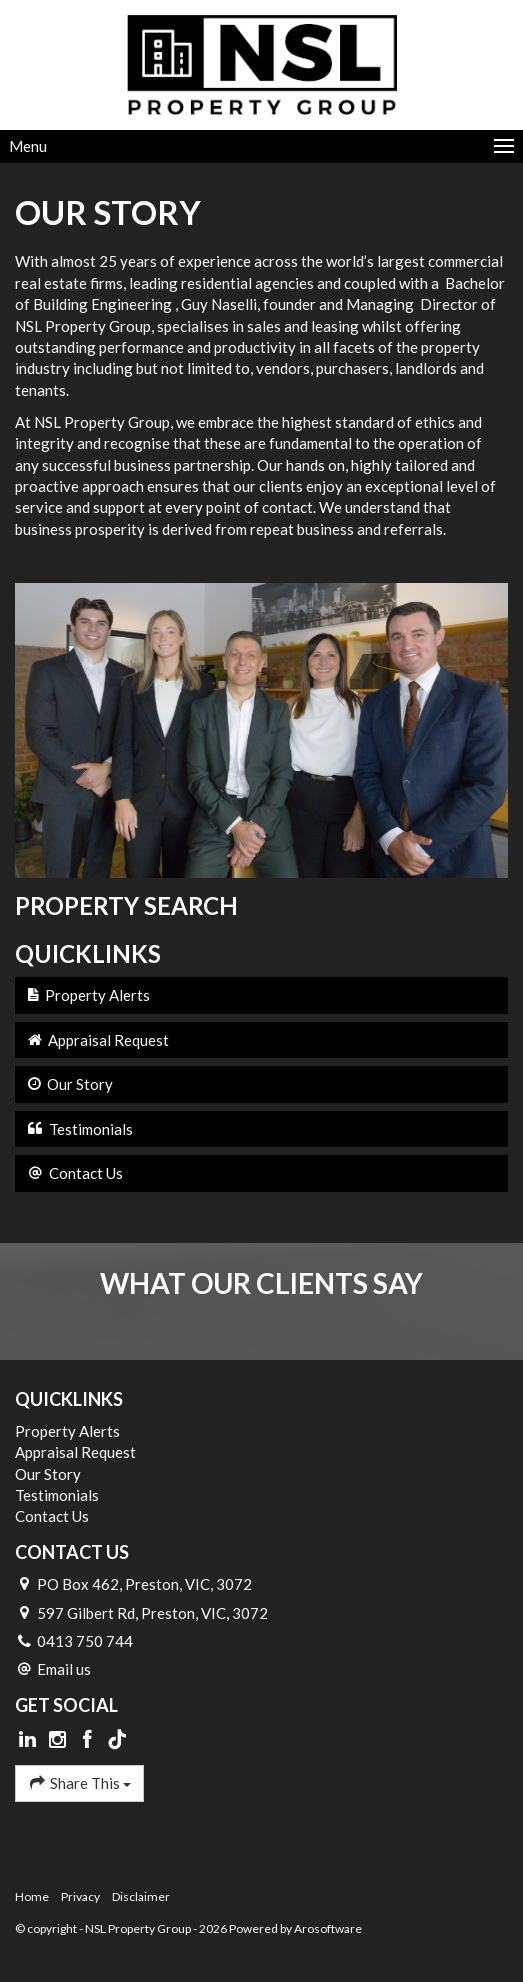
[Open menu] (261, 146)
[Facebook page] (89, 1740)
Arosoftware (328, 1928)
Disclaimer (141, 1896)
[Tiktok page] (117, 1740)
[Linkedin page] (30, 1740)
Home (32, 1896)
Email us (64, 1669)
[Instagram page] (60, 1740)
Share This (79, 1782)
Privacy (80, 1896)
